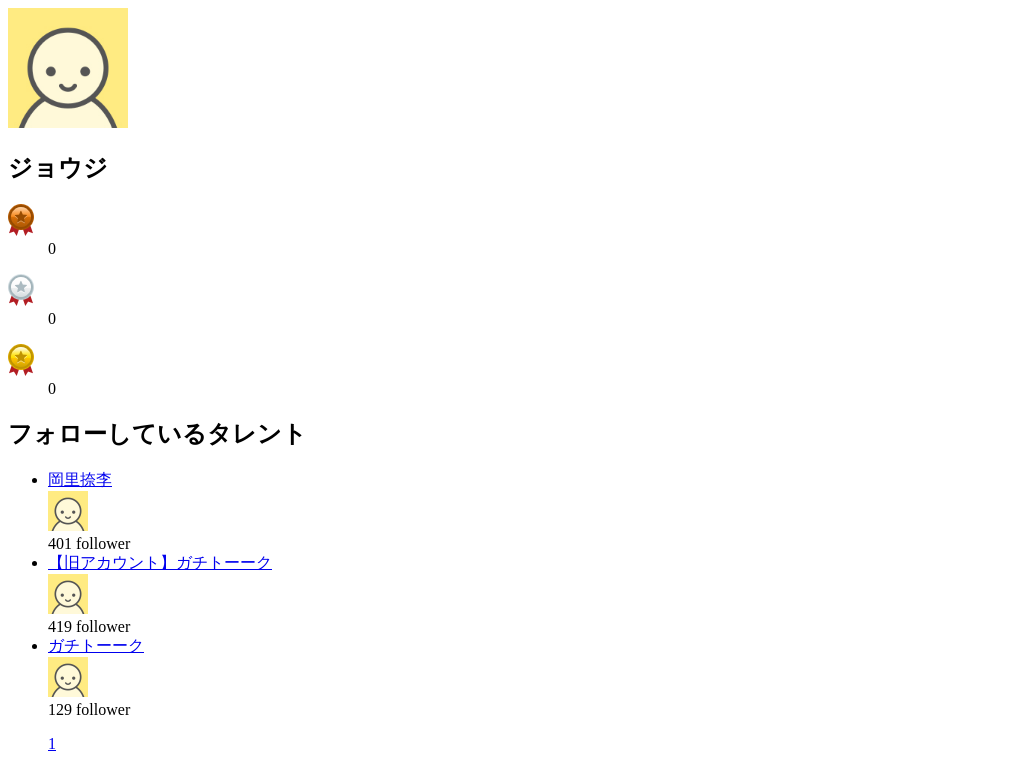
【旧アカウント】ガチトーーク (160, 562)
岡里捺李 (80, 479)
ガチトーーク (96, 645)
